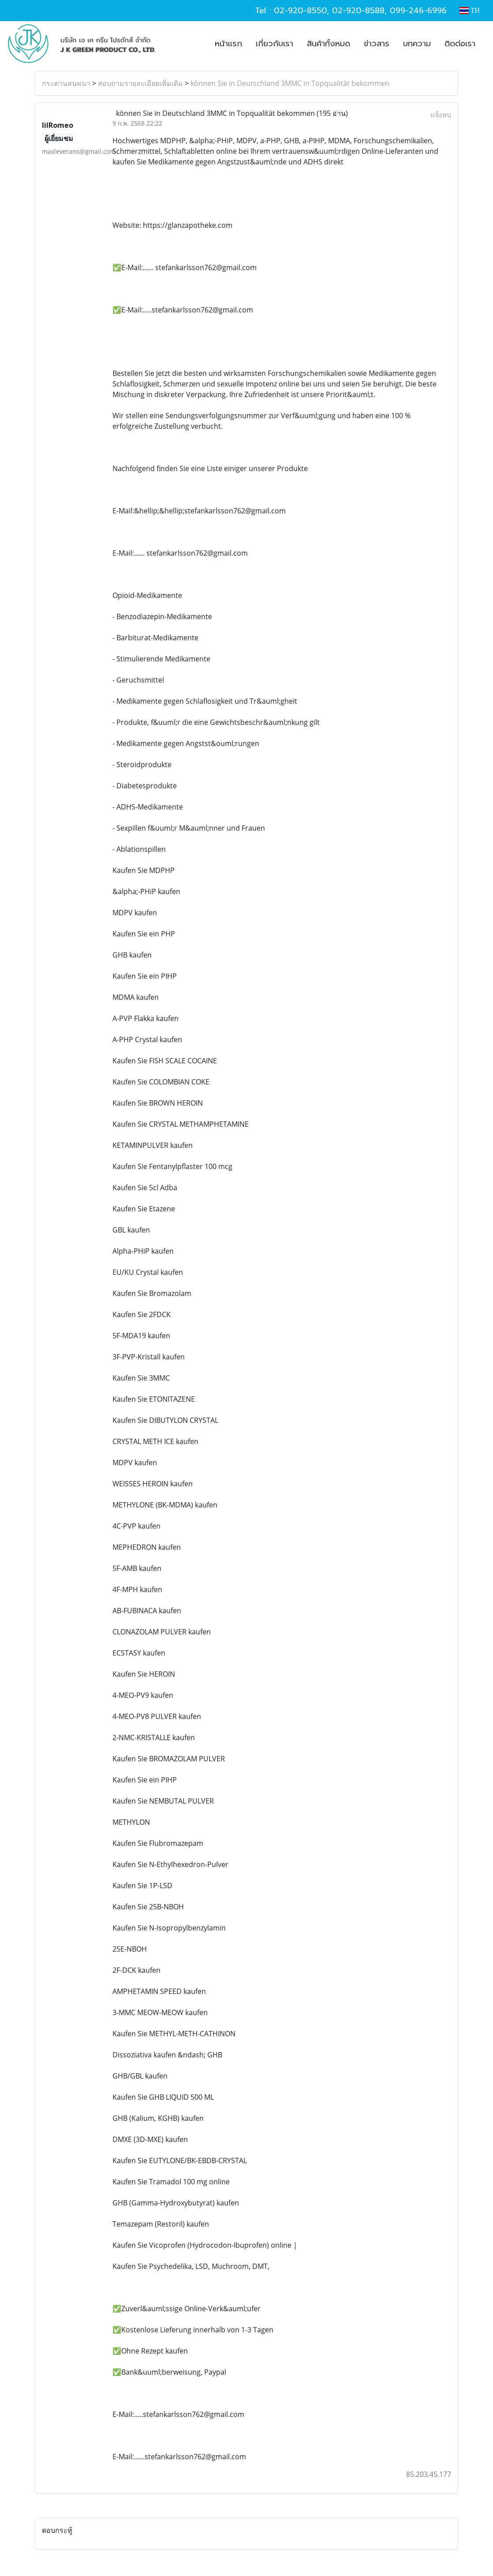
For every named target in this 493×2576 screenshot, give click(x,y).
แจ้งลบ (440, 114)
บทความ (417, 43)
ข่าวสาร (376, 43)
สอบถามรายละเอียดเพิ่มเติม (140, 83)
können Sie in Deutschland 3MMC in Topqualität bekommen (289, 83)
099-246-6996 (418, 10)
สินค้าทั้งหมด (328, 43)
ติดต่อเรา (459, 43)
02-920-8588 (358, 10)
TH (469, 10)
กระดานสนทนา (66, 83)
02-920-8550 (300, 10)
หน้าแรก (228, 43)
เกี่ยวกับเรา (274, 43)
